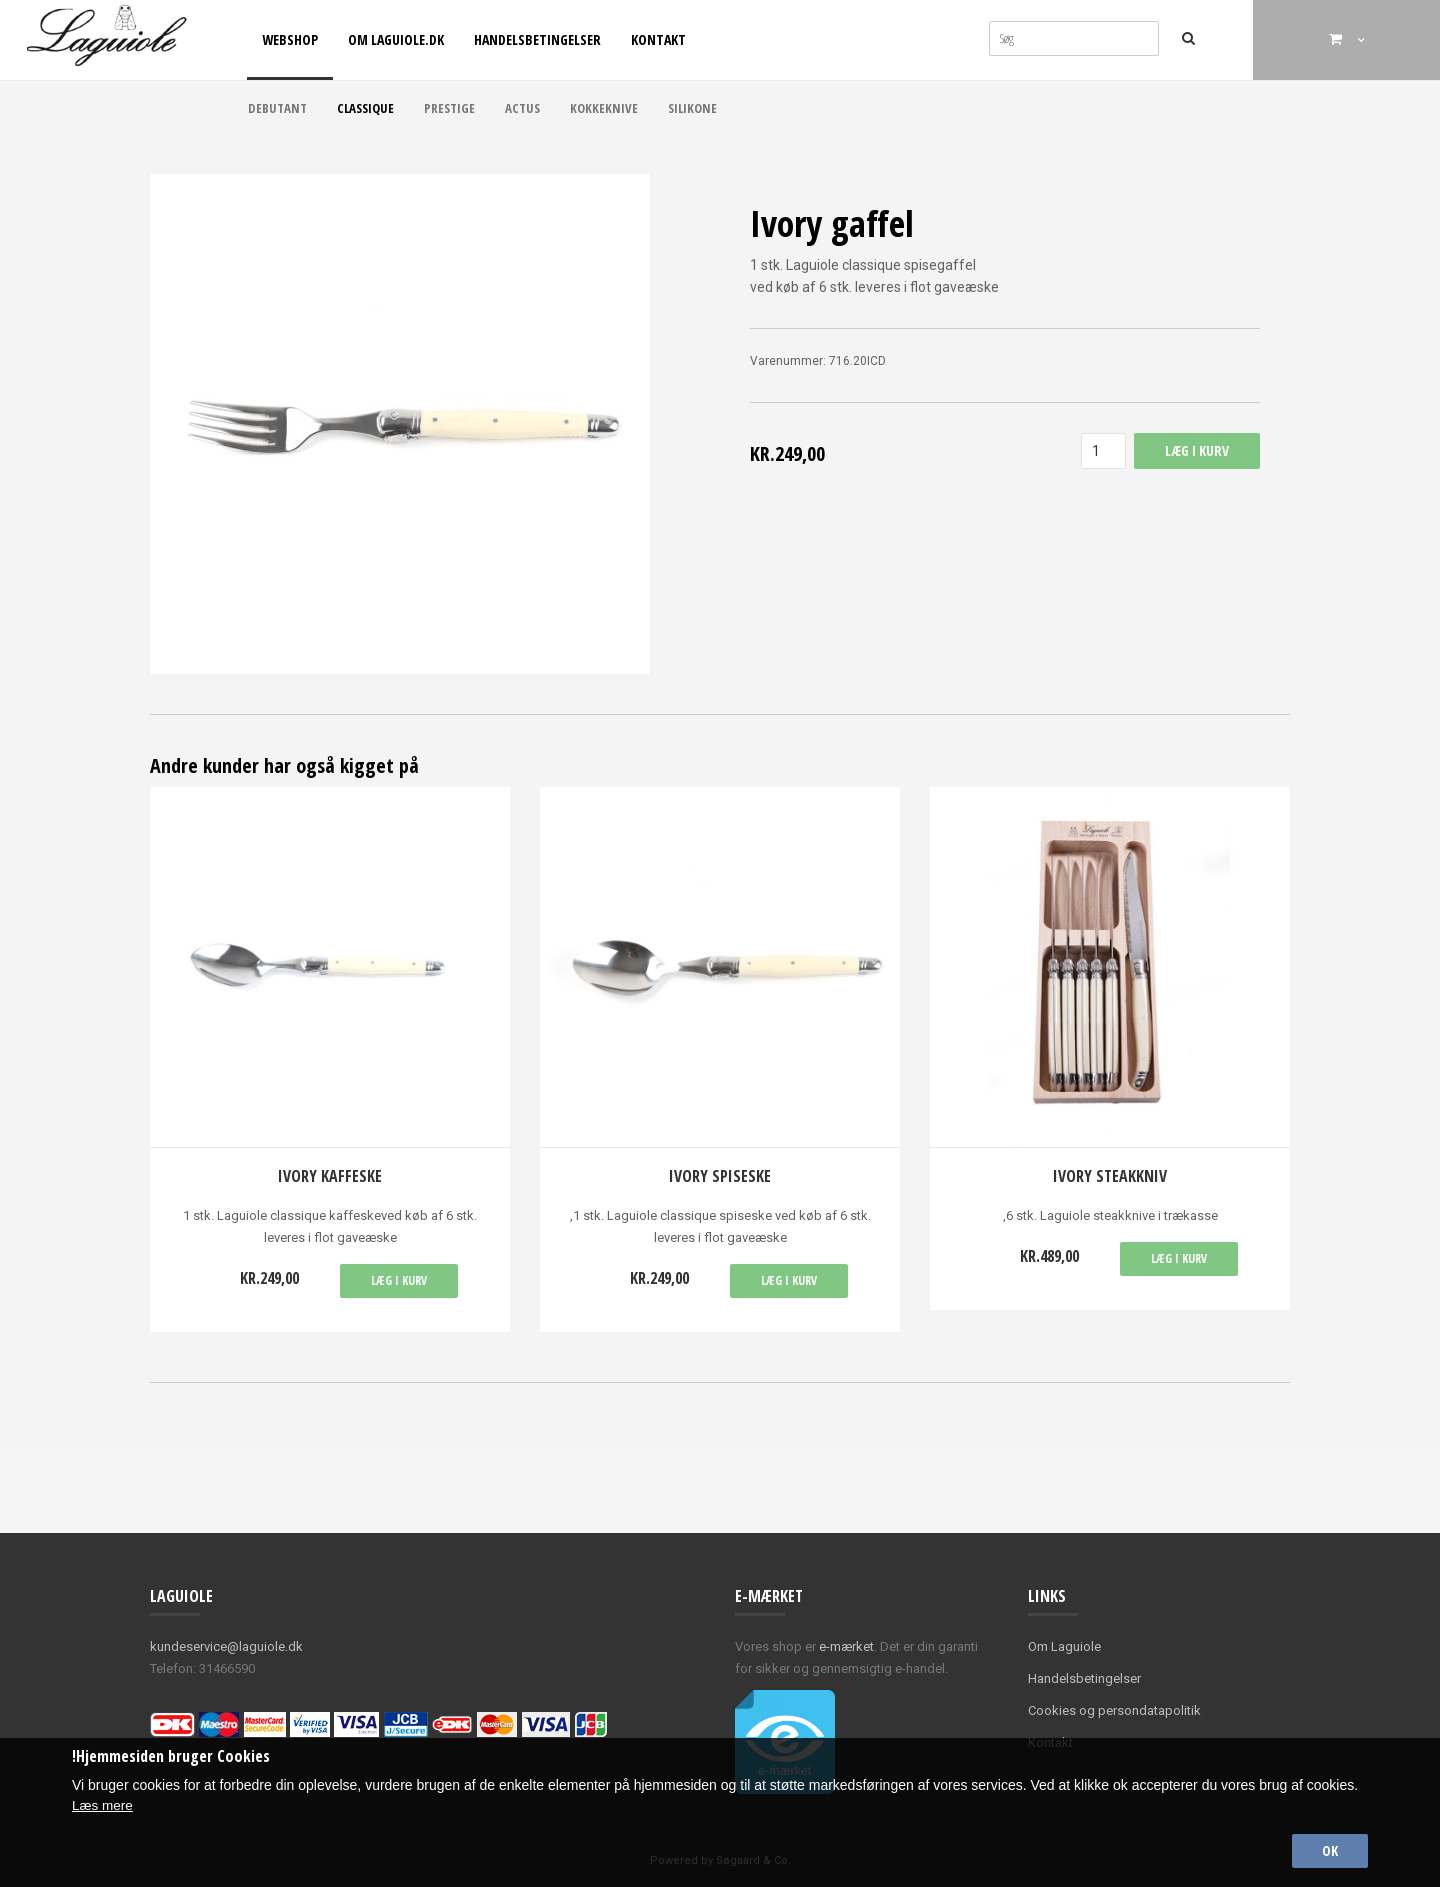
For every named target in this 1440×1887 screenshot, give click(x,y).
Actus (522, 108)
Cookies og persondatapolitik (1114, 1710)
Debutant (277, 108)
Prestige (449, 108)
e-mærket (846, 1646)
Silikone (692, 108)
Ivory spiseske (720, 1176)
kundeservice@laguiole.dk (226, 1646)
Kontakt (658, 39)
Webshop (290, 39)
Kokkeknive (604, 108)
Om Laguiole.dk (396, 39)
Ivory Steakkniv (1110, 1176)
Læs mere (103, 1803)
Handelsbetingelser (537, 39)
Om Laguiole (1064, 1646)
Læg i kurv (399, 1280)
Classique (365, 108)
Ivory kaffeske (330, 1176)
